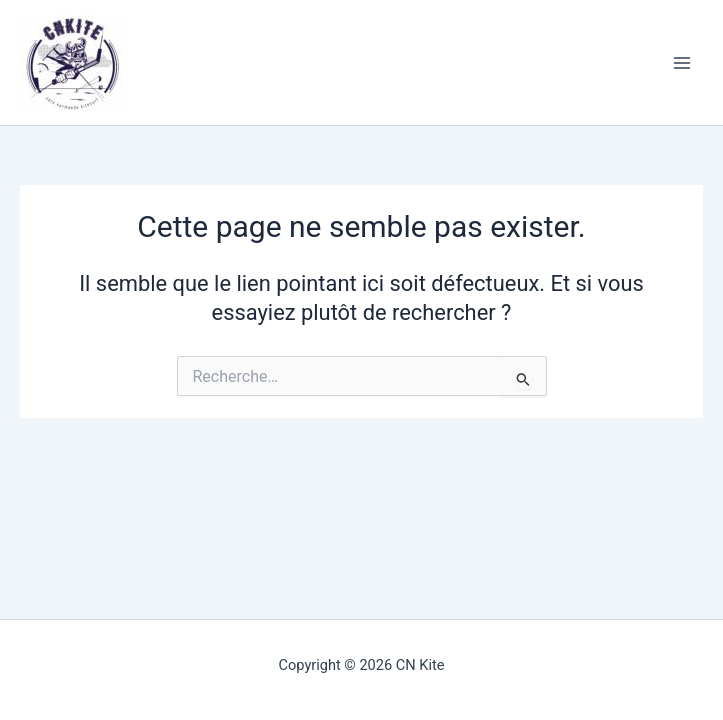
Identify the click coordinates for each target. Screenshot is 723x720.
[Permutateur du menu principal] (682, 63)
